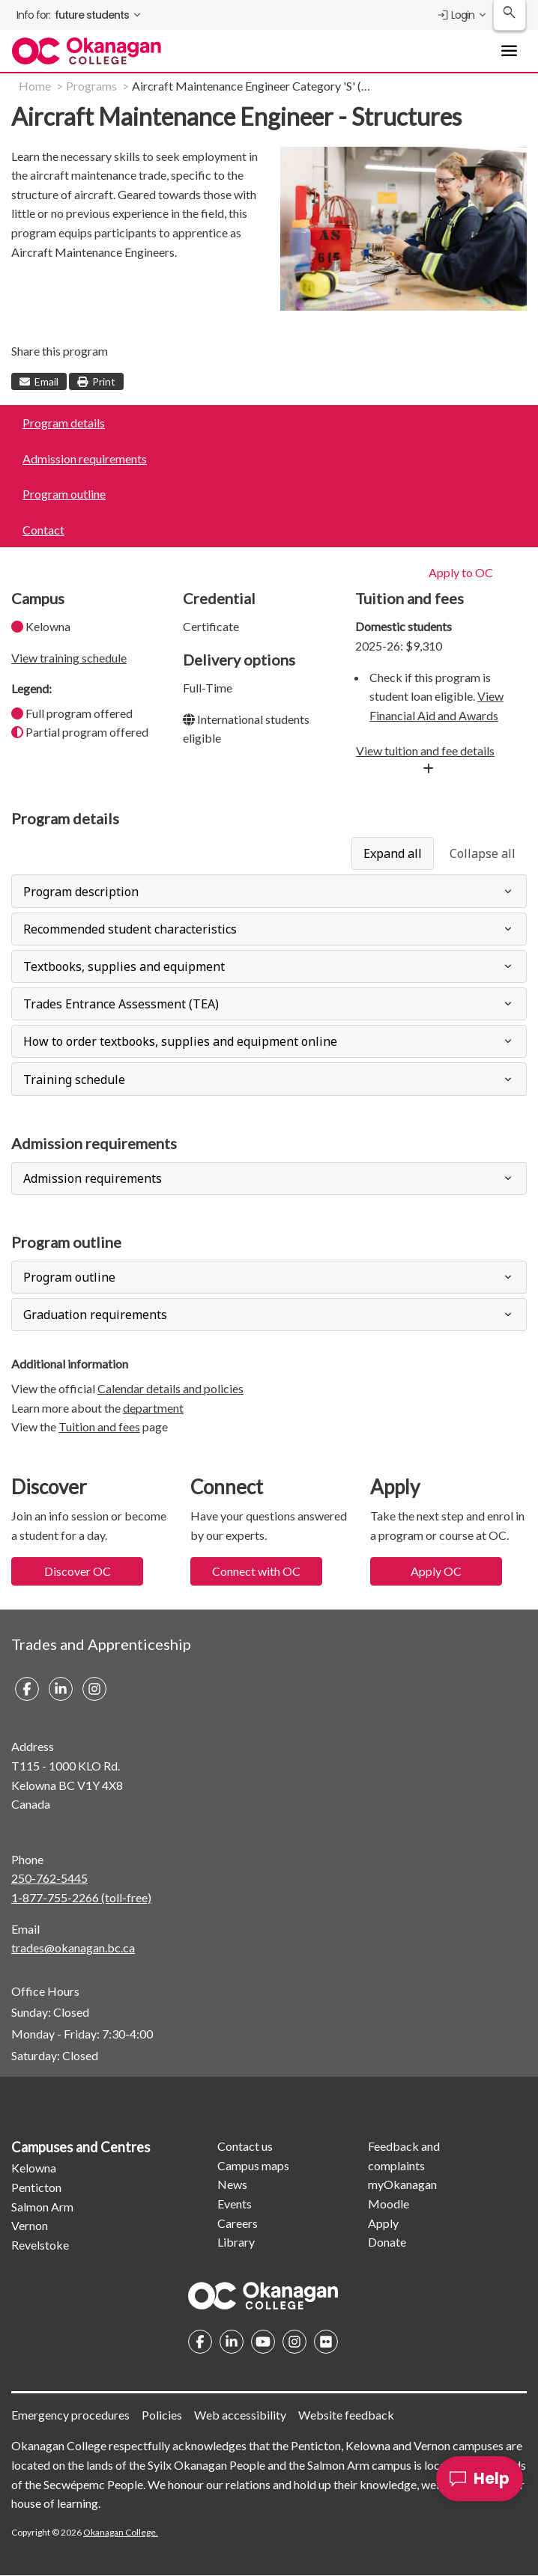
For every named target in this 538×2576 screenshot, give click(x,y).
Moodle (388, 2203)
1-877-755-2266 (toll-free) (81, 1897)
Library (236, 2242)
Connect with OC (256, 1571)
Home (35, 86)
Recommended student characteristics (130, 929)
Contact (43, 530)
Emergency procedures (70, 2415)
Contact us (245, 2146)
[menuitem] (80, 15)
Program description (81, 891)
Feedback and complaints (404, 2155)
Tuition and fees (99, 1426)
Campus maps (253, 2165)
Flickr (326, 2342)
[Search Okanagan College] (509, 15)
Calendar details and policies (170, 1388)
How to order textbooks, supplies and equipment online (180, 1041)
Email (38, 381)
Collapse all (483, 853)
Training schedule (74, 1079)
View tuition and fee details (425, 750)
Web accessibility (240, 2415)
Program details (63, 422)
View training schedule (69, 658)
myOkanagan (402, 2184)
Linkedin (232, 2342)
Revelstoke (40, 2245)
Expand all (392, 853)
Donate (387, 2242)
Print (96, 381)
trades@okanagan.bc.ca (73, 1947)
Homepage (263, 2295)
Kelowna (33, 2168)
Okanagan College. (120, 2532)
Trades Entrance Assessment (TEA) (121, 1004)
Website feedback (346, 2415)
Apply (383, 2223)
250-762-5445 (49, 1878)
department (153, 1408)
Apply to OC (461, 572)
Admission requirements (84, 458)
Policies (162, 2415)
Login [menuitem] (455, 14)
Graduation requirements (95, 1314)
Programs (91, 86)
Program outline (64, 494)
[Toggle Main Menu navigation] (509, 50)
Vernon (29, 2225)
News (232, 2184)
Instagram (294, 2342)
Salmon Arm (42, 2206)
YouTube (263, 2342)
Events (234, 2203)
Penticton (36, 2187)
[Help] (479, 2478)
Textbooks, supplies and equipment (124, 966)
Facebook (200, 2342)
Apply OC (436, 1571)
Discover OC (77, 1571)
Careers (237, 2223)
